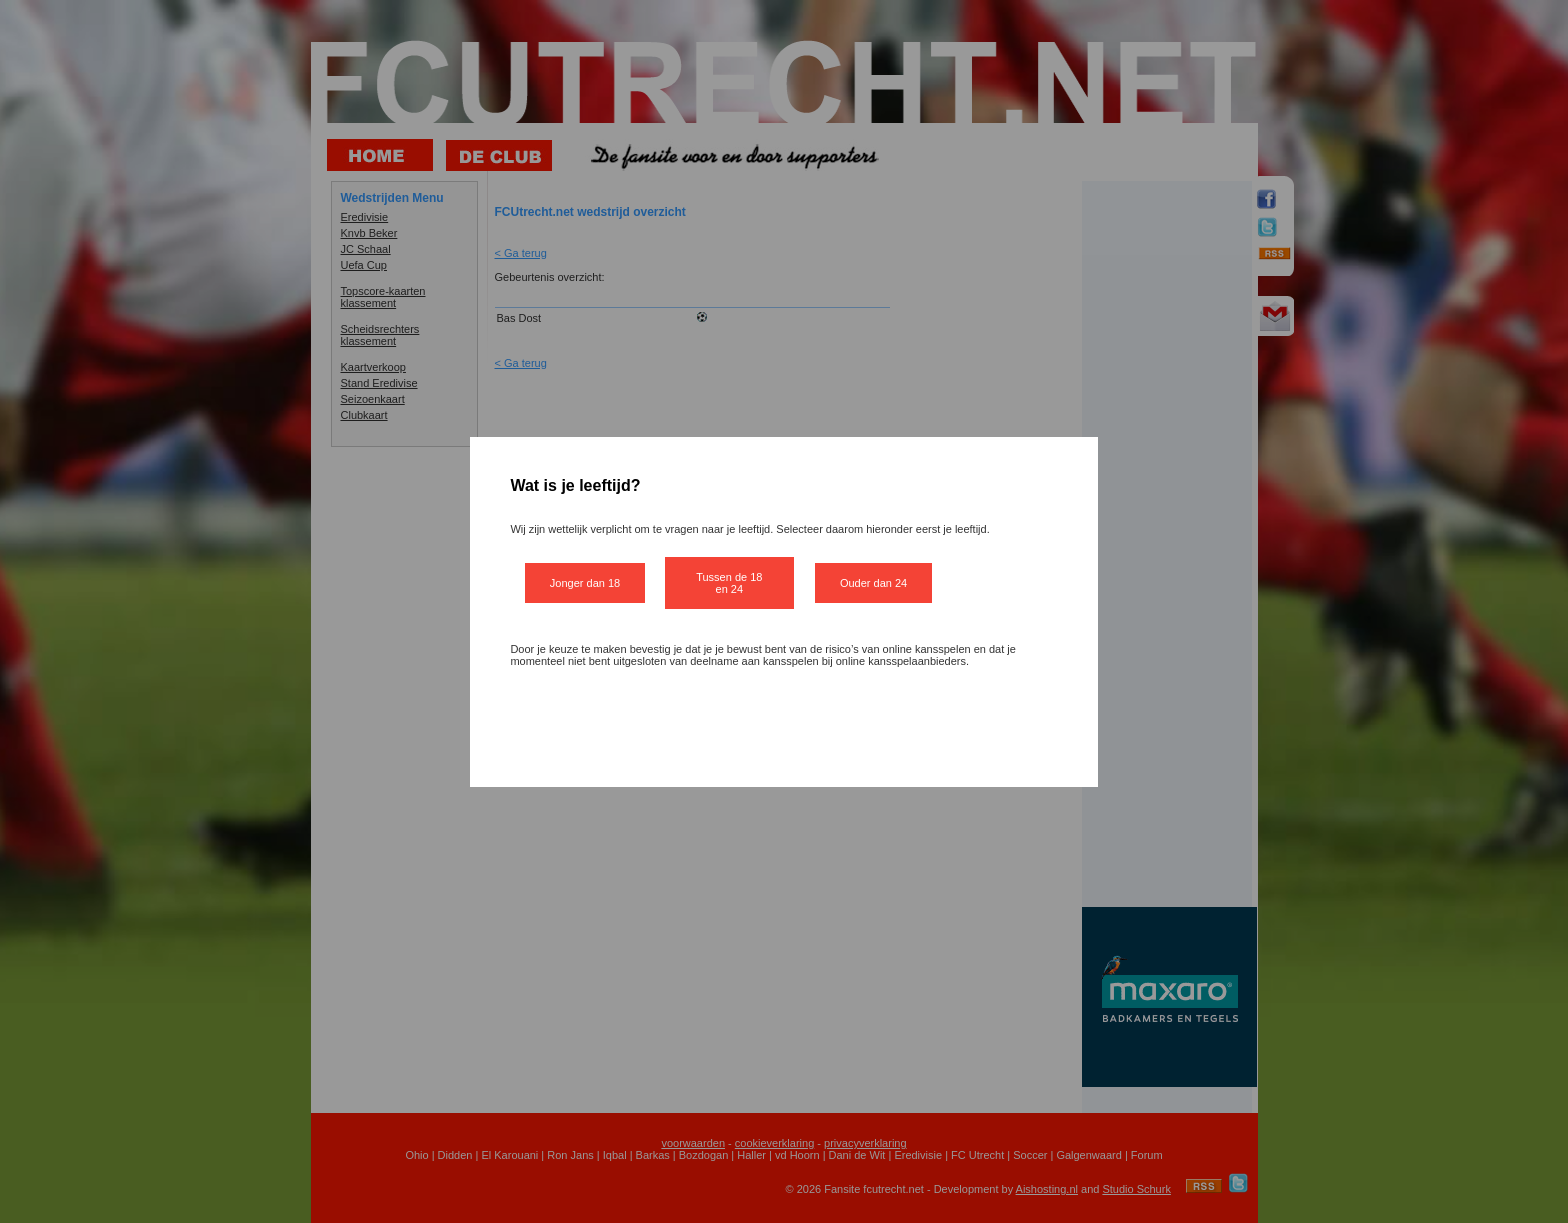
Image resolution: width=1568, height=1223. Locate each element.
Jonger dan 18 (585, 583)
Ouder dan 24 (873, 583)
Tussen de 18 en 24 (729, 583)
